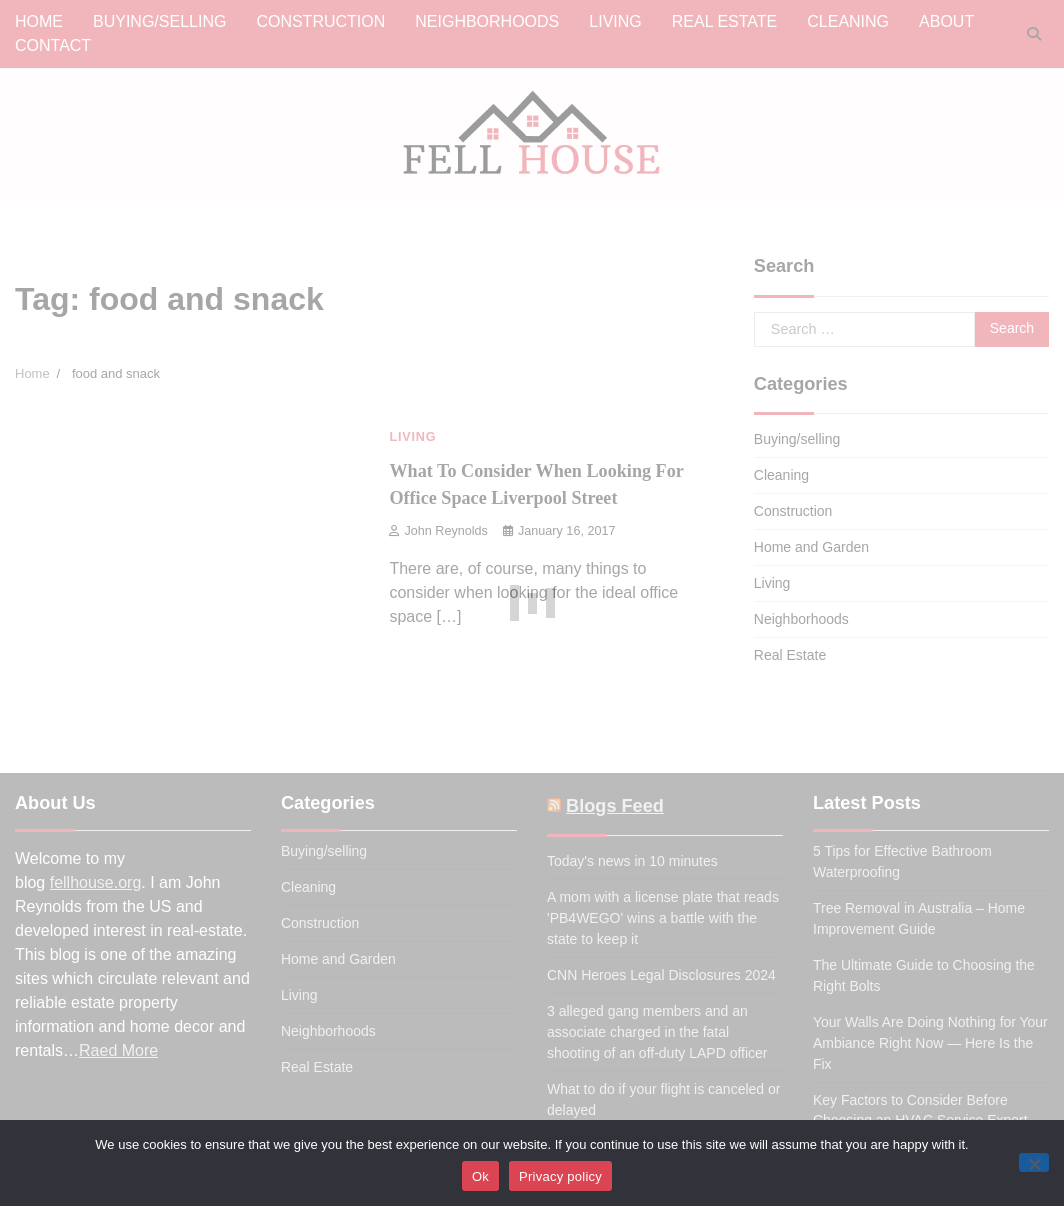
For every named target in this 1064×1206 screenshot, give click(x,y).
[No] (1034, 1162)
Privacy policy (560, 1176)
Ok (480, 1176)
